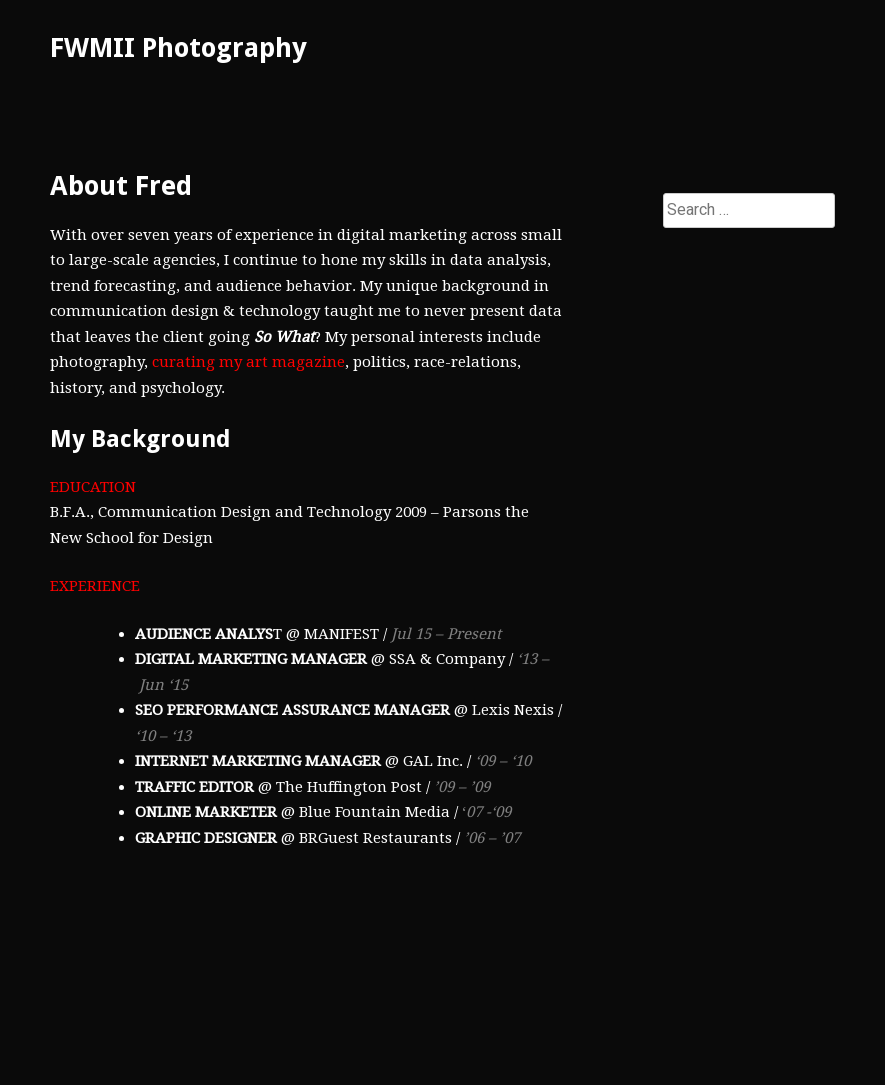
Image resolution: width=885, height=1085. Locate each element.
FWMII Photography (178, 47)
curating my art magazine (248, 362)
